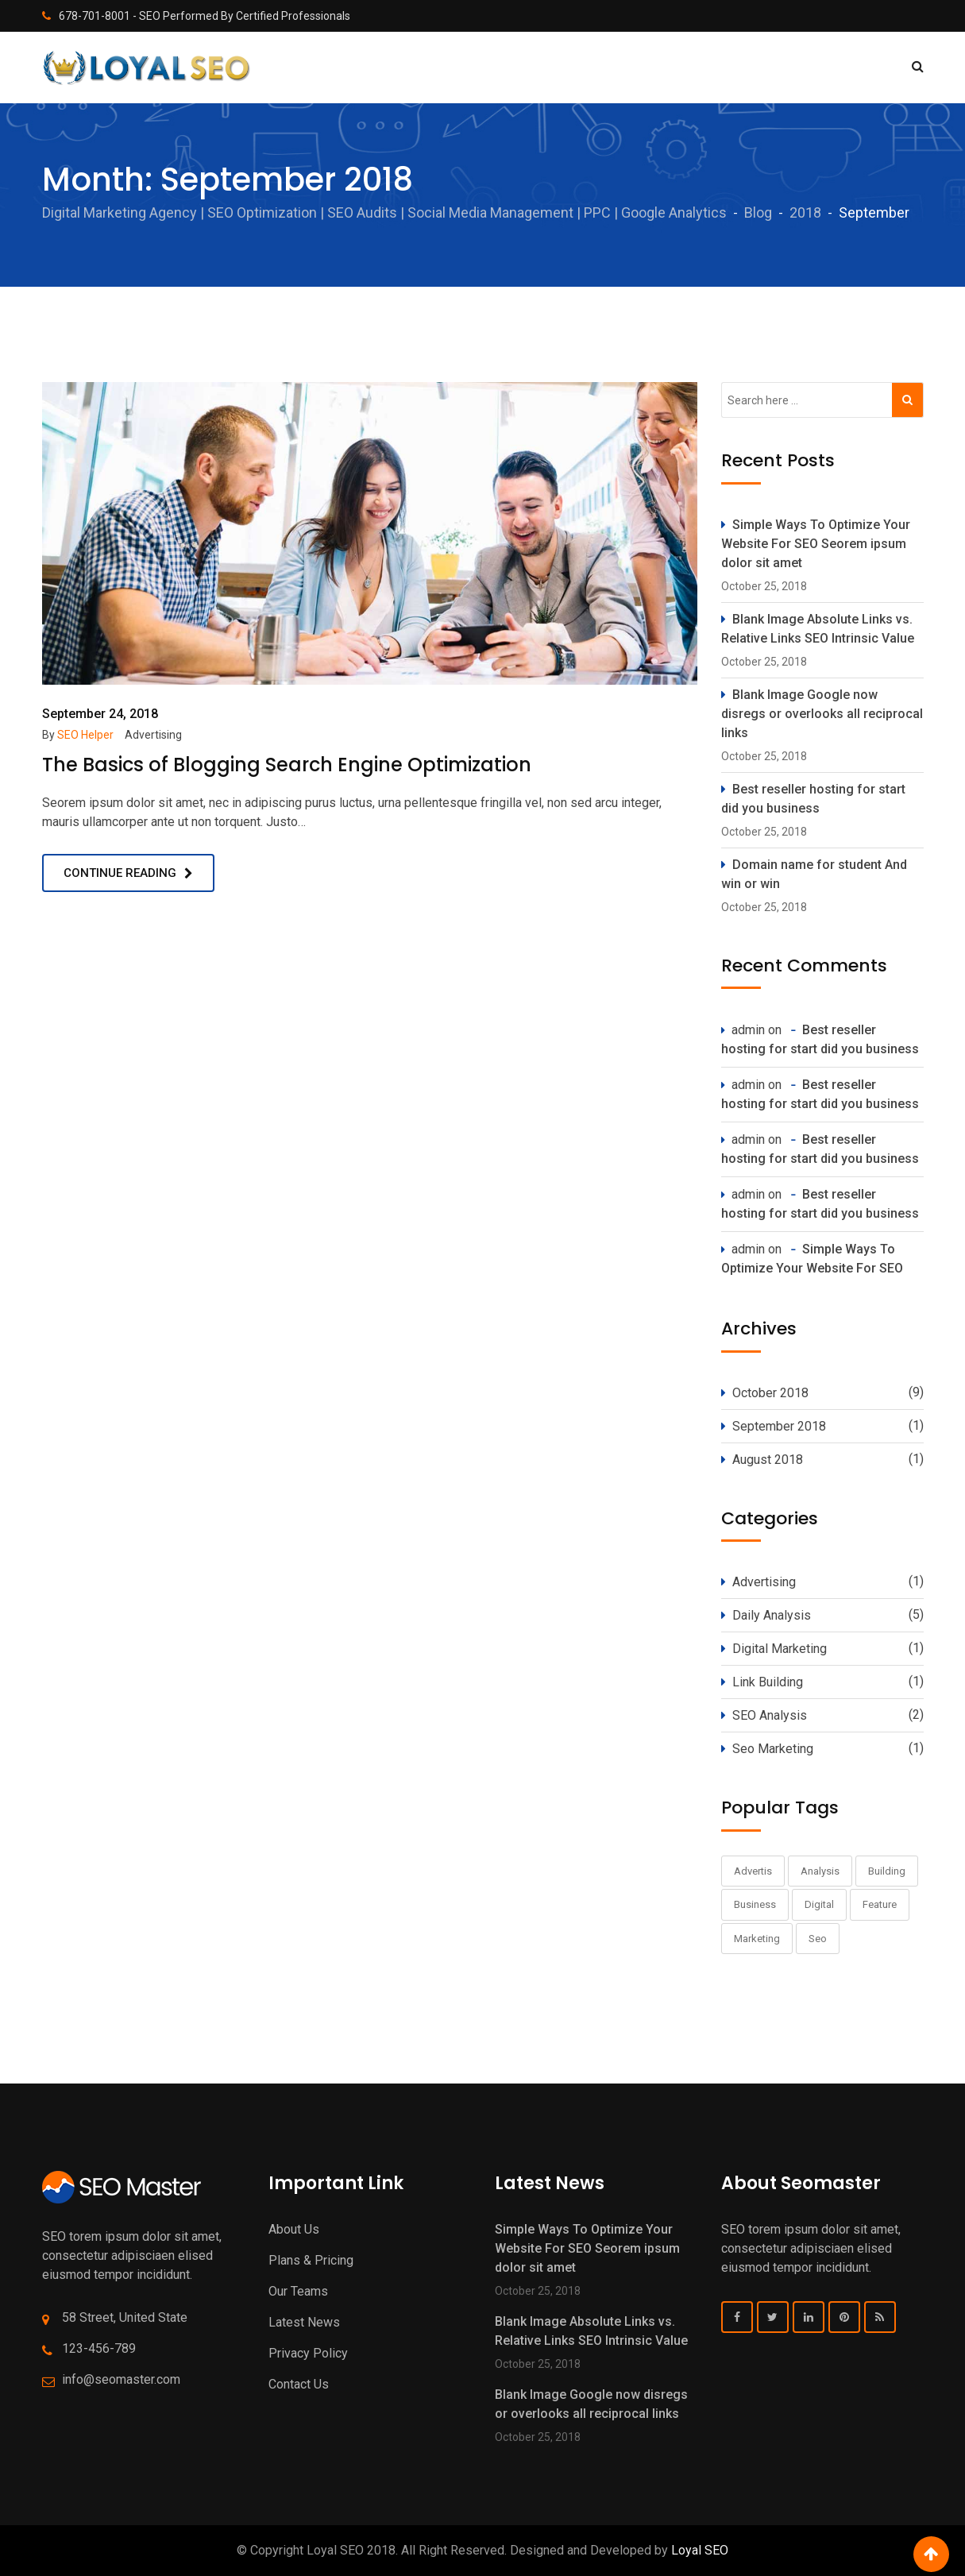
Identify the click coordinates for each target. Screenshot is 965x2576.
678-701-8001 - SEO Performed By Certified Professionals (204, 16)
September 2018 (779, 1426)
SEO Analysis (769, 1715)
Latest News (304, 2322)
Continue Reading (120, 873)
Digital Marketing (779, 1648)
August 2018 (767, 1459)
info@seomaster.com (121, 2379)
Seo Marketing (772, 1748)
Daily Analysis (771, 1615)
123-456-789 (99, 2348)
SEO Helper (85, 734)
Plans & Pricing (310, 2260)
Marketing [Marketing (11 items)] (757, 1939)
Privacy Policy (308, 2353)
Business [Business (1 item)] (755, 1904)
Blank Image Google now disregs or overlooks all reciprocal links (822, 713)
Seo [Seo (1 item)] (818, 1939)
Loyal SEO (699, 2550)
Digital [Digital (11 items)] (819, 1904)
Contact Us (298, 2384)
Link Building (767, 1682)
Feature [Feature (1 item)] (880, 1904)
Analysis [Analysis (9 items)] (820, 1871)
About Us (293, 2229)
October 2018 (770, 1392)
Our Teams (298, 2291)
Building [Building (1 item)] (886, 1871)
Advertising (153, 734)
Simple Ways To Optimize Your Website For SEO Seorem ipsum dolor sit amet (815, 543)
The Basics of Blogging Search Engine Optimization (286, 764)
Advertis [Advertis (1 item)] (753, 1871)
